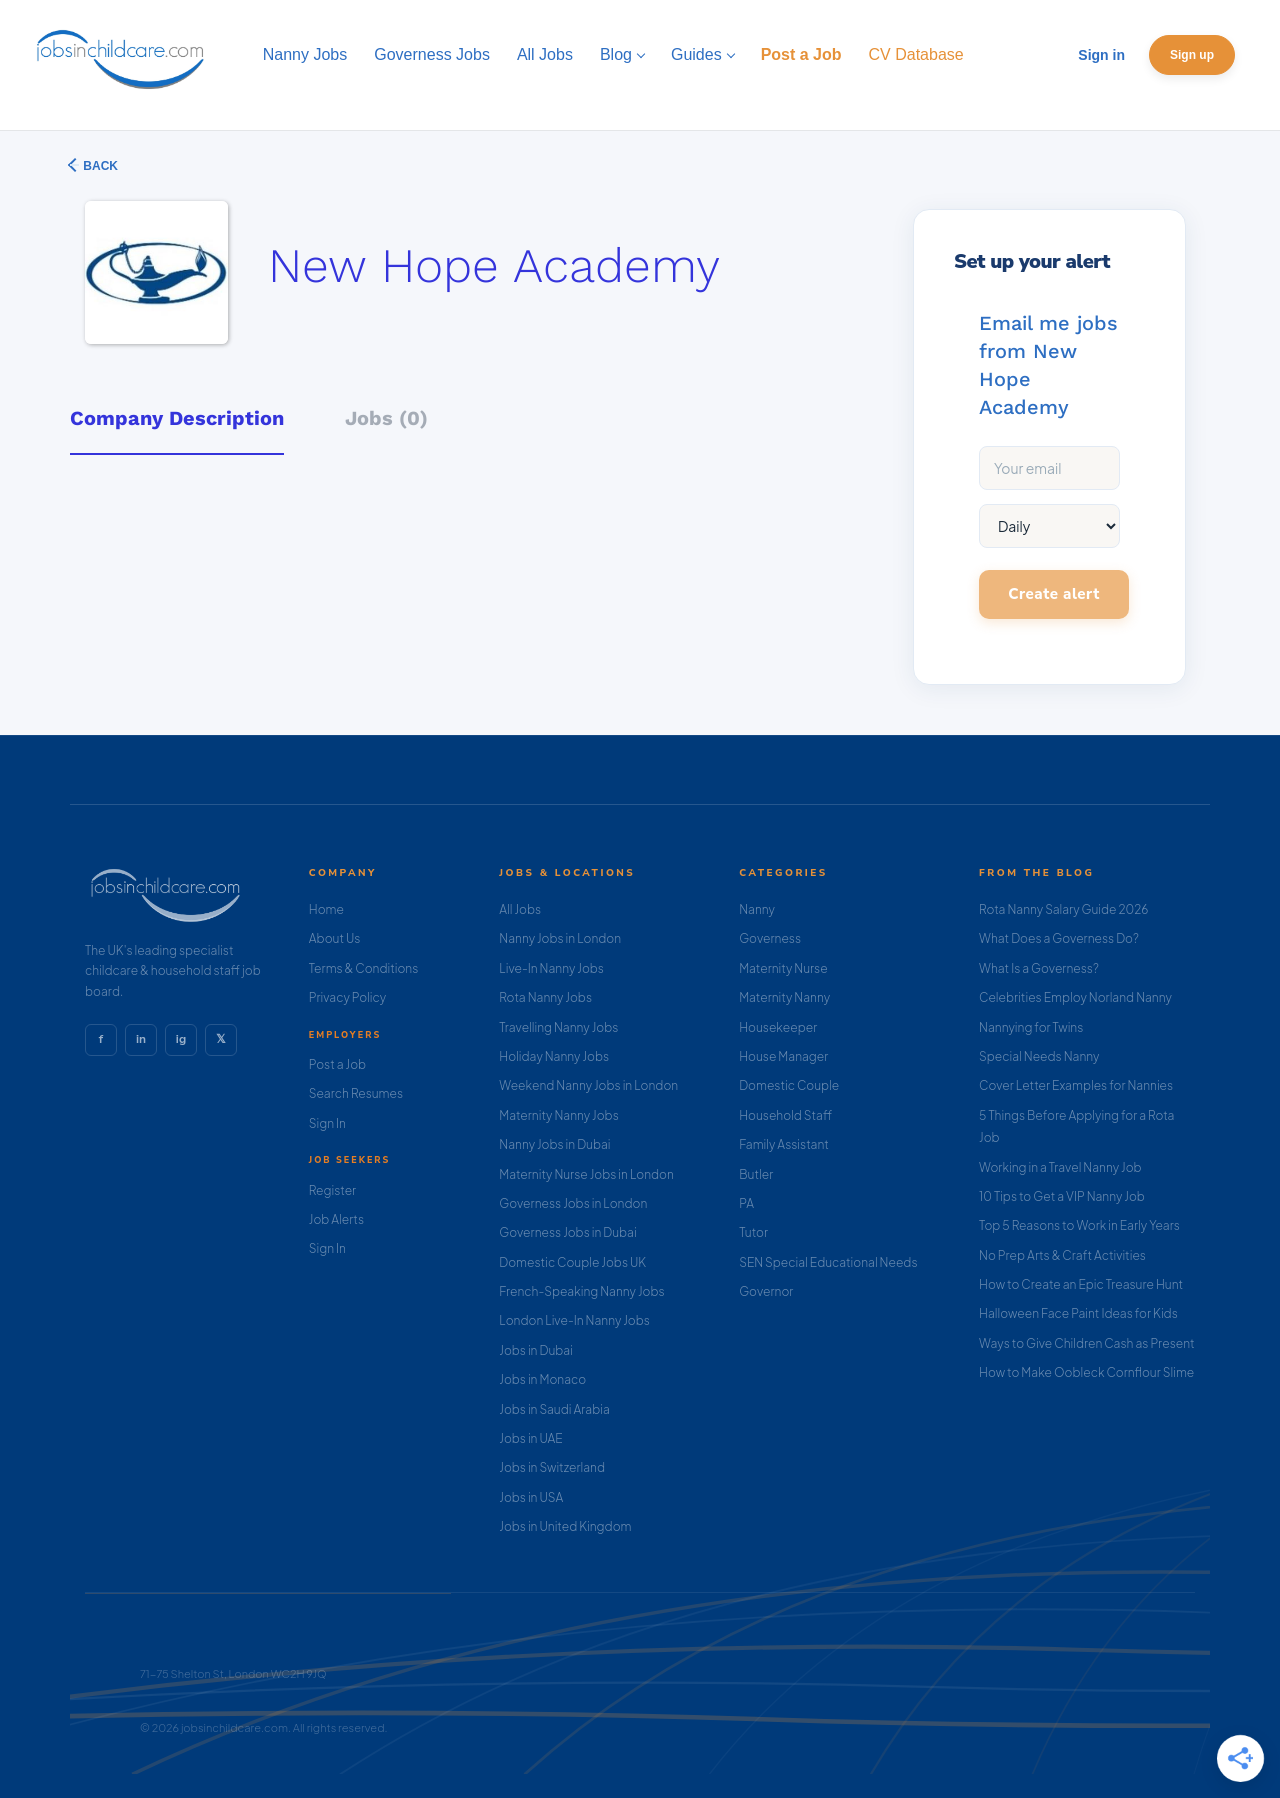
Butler (756, 1174)
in (141, 1039)
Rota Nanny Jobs (545, 997)
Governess (770, 938)
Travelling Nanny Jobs (558, 1027)
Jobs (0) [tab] (386, 418)
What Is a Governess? (1039, 968)
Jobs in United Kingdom (565, 1526)
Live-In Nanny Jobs (551, 968)
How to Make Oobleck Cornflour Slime (1086, 1372)
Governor (766, 1291)
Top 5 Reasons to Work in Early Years (1079, 1225)
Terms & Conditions (364, 968)
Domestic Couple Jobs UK (572, 1262)
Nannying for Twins (1031, 1027)
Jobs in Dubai (536, 1350)
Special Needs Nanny (1039, 1056)
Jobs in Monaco (542, 1379)
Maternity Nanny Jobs (558, 1115)
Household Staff (785, 1115)
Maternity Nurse (783, 968)
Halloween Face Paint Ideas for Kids (1078, 1313)
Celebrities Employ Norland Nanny (1075, 997)
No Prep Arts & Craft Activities (1062, 1255)
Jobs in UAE (530, 1438)
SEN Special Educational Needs (828, 1262)
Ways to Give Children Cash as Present (1087, 1343)
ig (181, 1039)
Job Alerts (336, 1219)
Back (99, 166)
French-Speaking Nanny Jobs (581, 1291)
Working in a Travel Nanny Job (1060, 1167)
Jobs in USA (531, 1497)
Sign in (1101, 55)
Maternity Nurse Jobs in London (586, 1174)
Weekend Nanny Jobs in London (588, 1085)
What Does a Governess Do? (1059, 938)
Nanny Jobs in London (560, 938)
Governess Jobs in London (573, 1203)
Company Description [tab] (177, 418)
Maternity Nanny (784, 997)
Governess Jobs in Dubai (567, 1232)
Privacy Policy (347, 997)
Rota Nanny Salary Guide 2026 (1063, 909)
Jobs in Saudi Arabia (554, 1409)
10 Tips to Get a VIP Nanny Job (1062, 1196)
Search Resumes (356, 1093)
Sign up (1192, 55)
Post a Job (337, 1064)
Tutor (753, 1232)
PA (746, 1203)
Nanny (757, 909)
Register (332, 1190)
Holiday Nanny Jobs (554, 1056)
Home (326, 909)
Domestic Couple (789, 1085)
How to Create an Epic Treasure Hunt (1081, 1284)
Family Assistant (784, 1144)
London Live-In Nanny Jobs (574, 1320)
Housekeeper (778, 1027)
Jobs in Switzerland (552, 1467)
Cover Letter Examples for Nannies (1076, 1085)
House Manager (783, 1056)
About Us (335, 938)
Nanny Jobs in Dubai (554, 1144)
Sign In (327, 1123)
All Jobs (520, 909)
